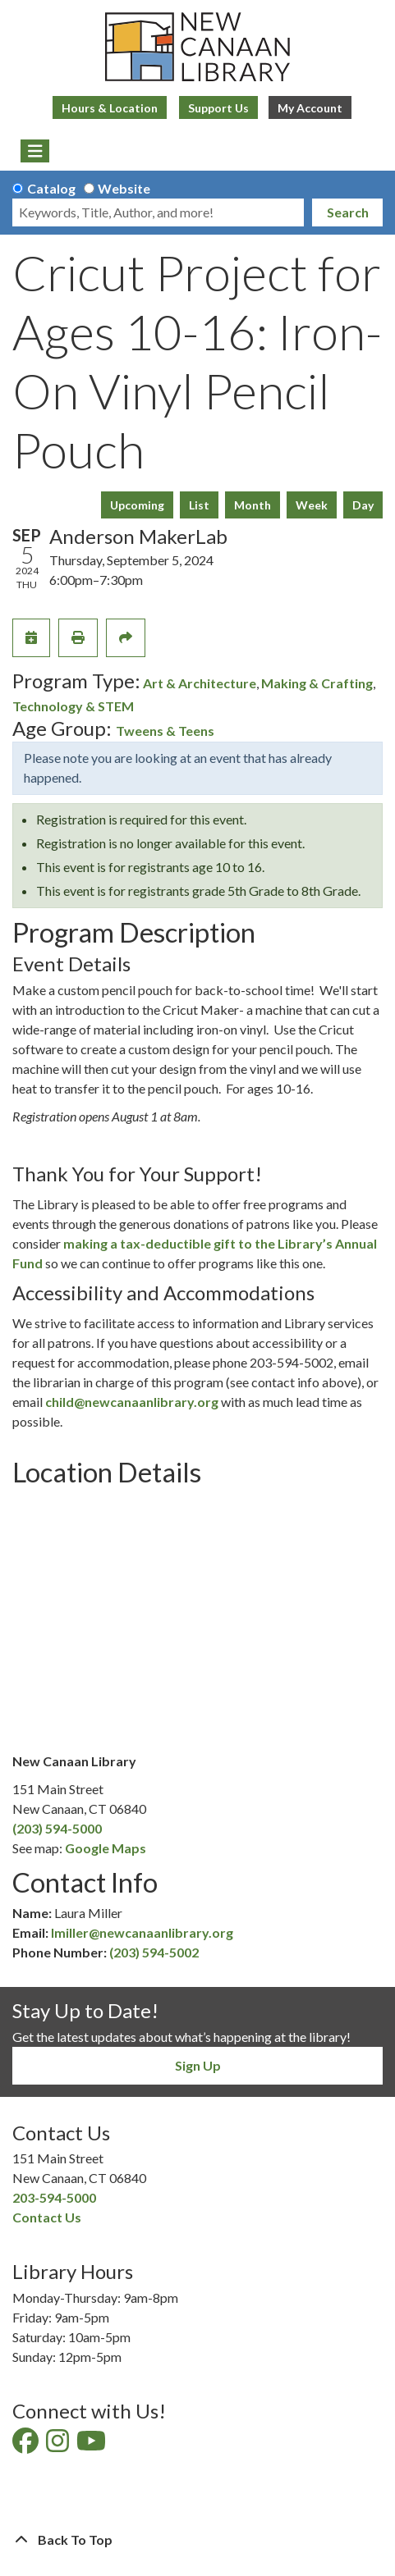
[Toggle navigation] (35, 150)
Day (363, 505)
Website (124, 188)
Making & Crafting (317, 683)
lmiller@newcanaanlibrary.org (142, 1932)
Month (252, 505)
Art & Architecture (199, 683)
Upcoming (137, 505)
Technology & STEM (73, 706)
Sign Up (198, 2065)
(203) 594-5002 (154, 1952)
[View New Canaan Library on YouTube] (92, 2445)
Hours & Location (110, 108)
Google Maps (105, 1848)
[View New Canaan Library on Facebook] (26, 2445)
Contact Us (46, 2217)
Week (312, 505)
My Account (310, 108)
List (199, 505)
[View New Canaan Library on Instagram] (58, 2445)
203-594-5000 (54, 2197)
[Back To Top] (197, 2540)
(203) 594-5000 (57, 1828)
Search (348, 212)
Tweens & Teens (165, 730)
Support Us (218, 108)
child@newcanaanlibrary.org (131, 1401)
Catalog (51, 188)
